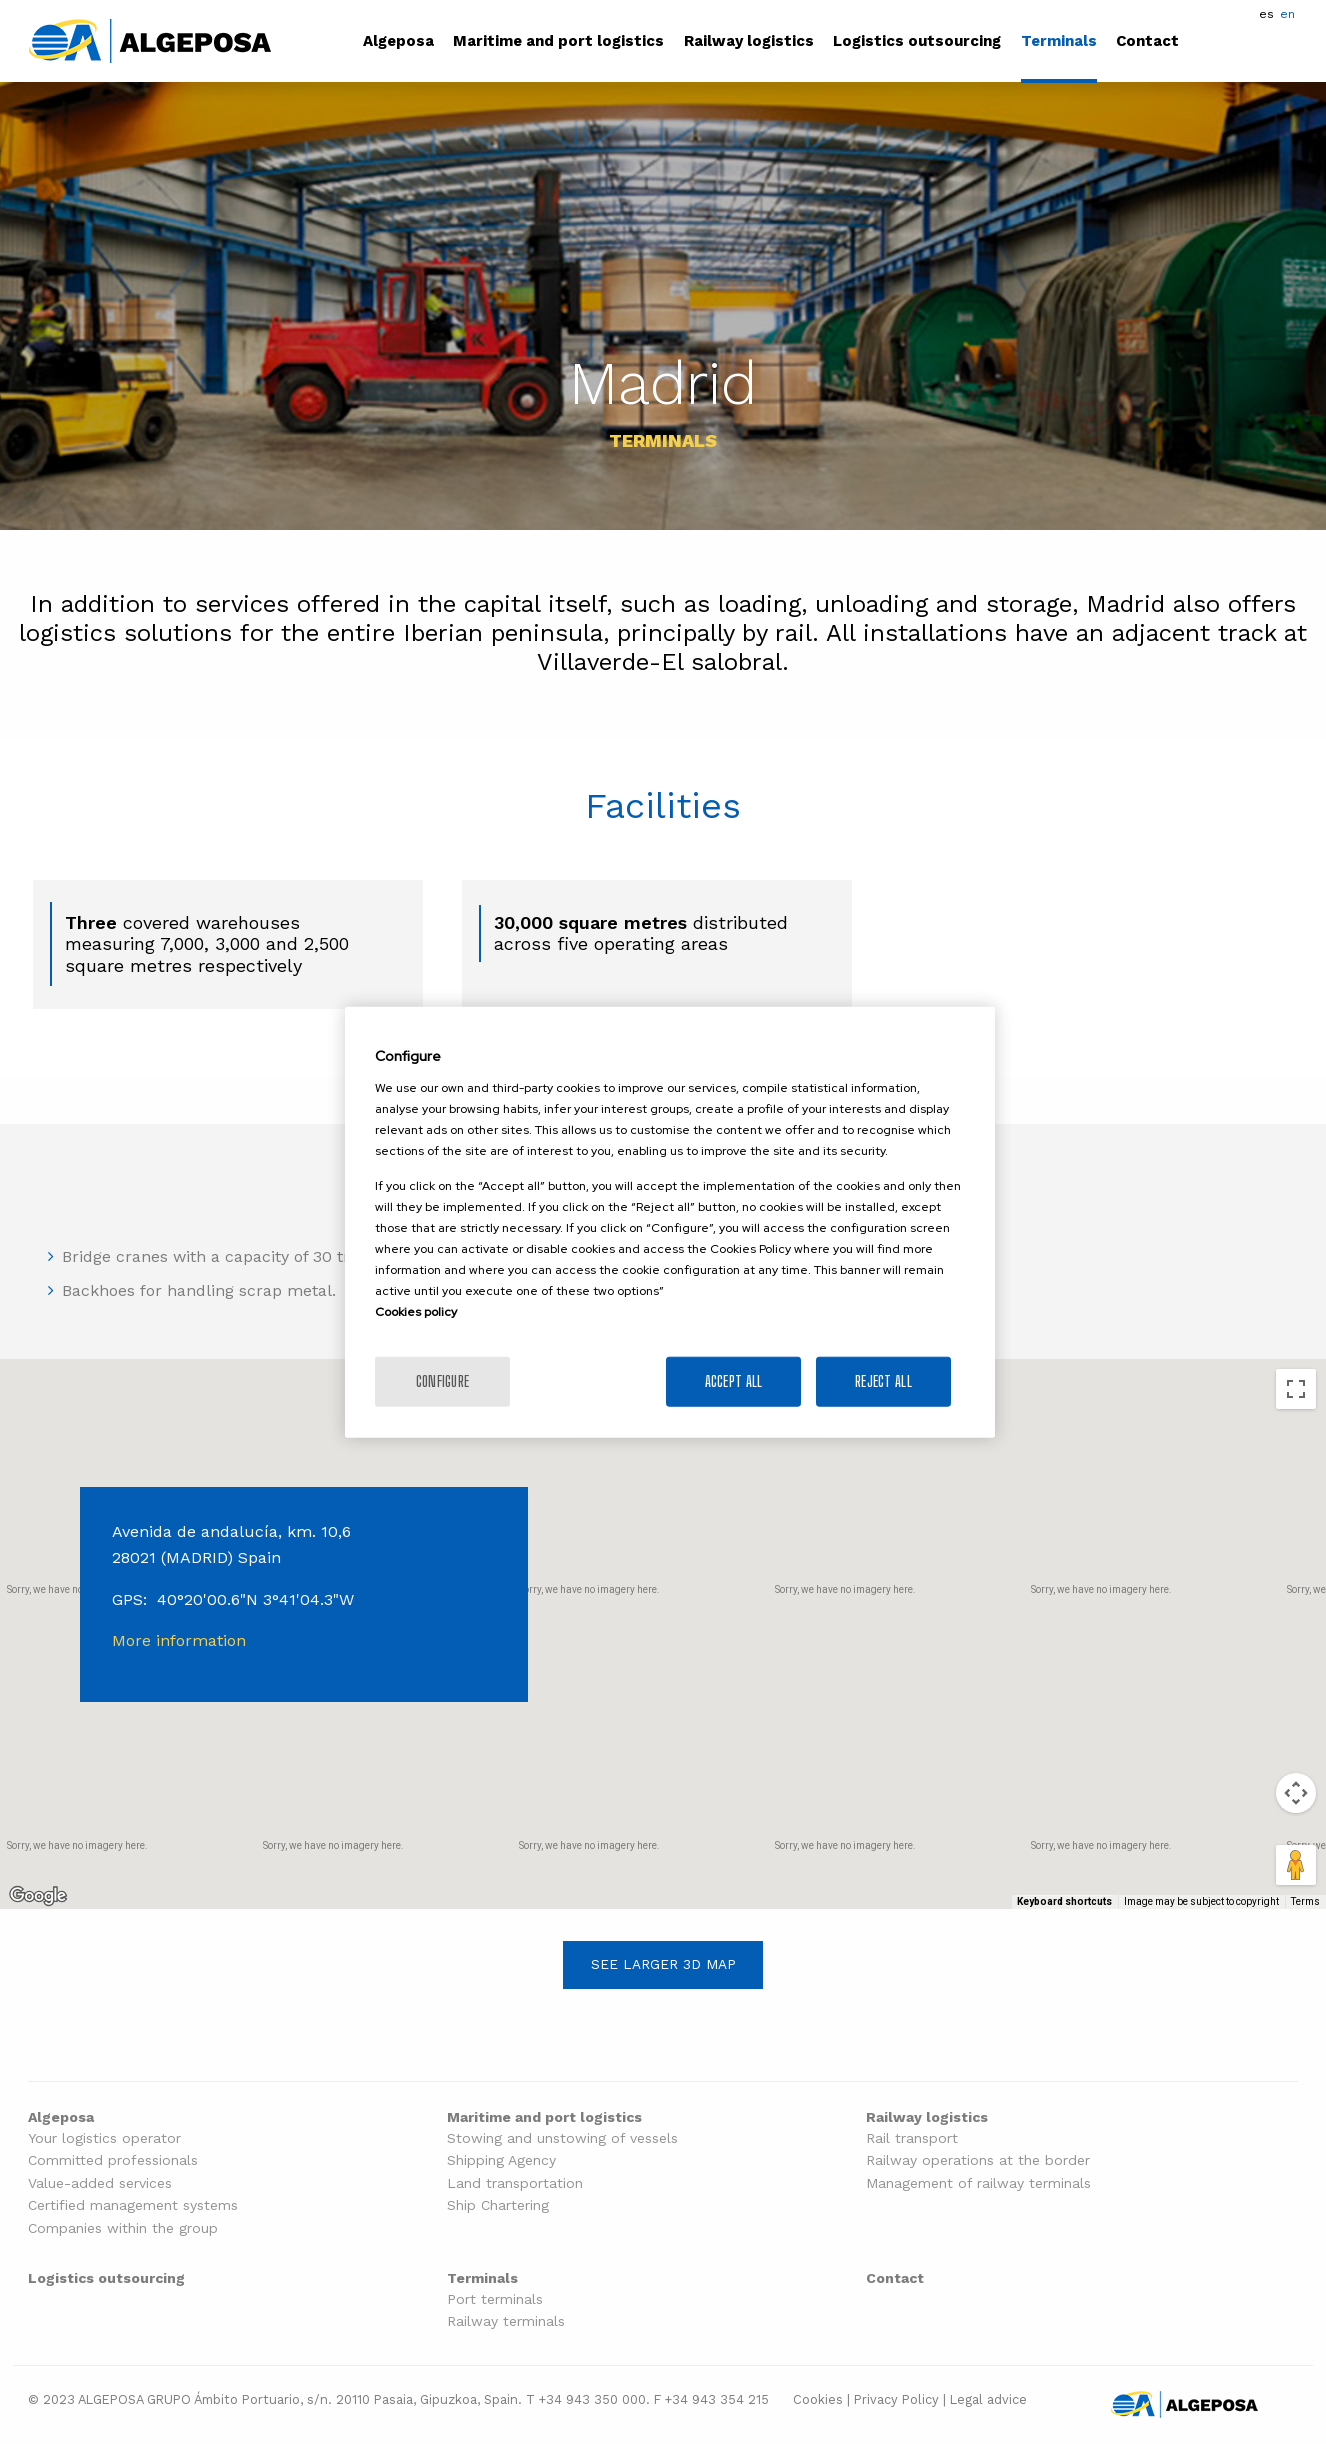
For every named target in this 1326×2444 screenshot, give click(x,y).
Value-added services (100, 2183)
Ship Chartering (498, 2205)
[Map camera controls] (1296, 1793)
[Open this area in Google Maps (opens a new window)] (38, 1896)
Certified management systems (133, 2205)
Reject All (883, 1380)
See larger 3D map (663, 1964)
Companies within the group (123, 2228)
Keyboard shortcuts (1064, 1901)
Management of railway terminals (978, 2183)
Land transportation (515, 2183)
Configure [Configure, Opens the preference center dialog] (443, 1380)
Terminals (1059, 41)
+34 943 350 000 (592, 2399)
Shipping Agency (501, 2160)
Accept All (734, 1380)
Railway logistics (749, 41)
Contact (1147, 41)
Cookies (818, 2399)
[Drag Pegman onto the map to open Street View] (1296, 1865)
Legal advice (988, 2399)
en (1287, 14)
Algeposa (398, 41)
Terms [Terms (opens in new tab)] (1305, 1901)
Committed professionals (113, 2160)
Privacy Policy (896, 2399)
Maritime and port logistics (558, 41)
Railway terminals (506, 2321)
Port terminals (495, 2299)
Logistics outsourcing (917, 41)
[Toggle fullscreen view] (1296, 1389)
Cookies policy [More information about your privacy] (416, 1311)
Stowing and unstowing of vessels (562, 2138)
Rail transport (912, 2138)
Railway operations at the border (978, 2160)
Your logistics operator (104, 2138)
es (1266, 14)
